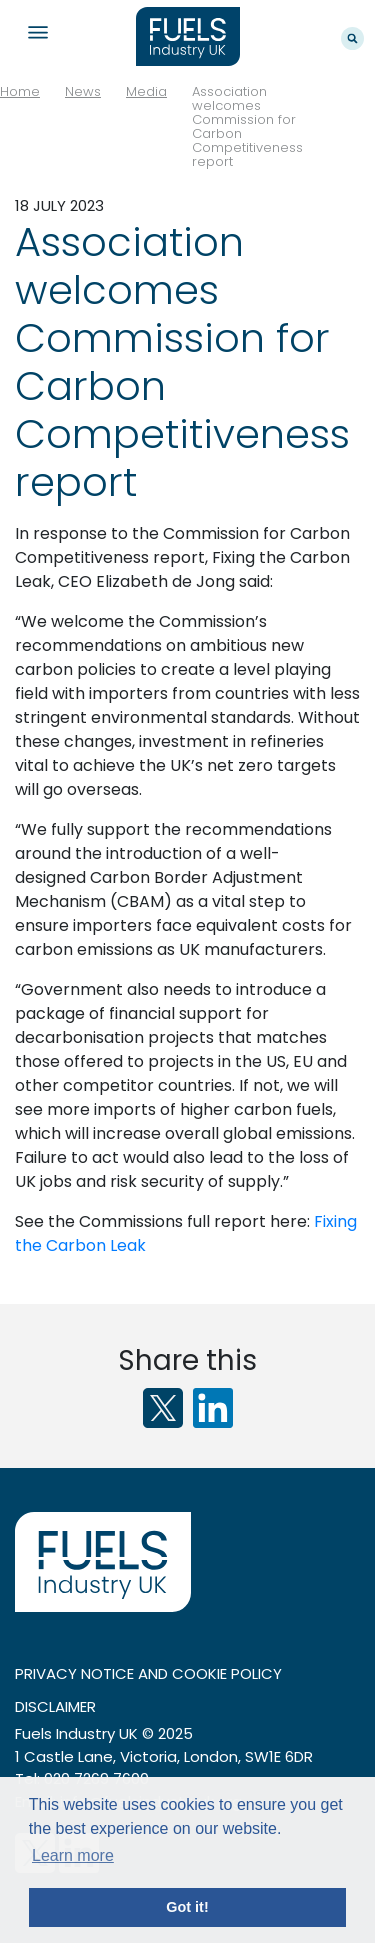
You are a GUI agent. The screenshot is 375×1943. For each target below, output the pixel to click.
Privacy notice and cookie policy (148, 1673)
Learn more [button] (73, 1855)
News (83, 91)
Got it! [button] (187, 1907)
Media (146, 91)
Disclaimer (55, 1706)
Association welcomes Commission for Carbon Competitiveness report (247, 126)
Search (352, 38)
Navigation (37, 32)
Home (20, 91)
